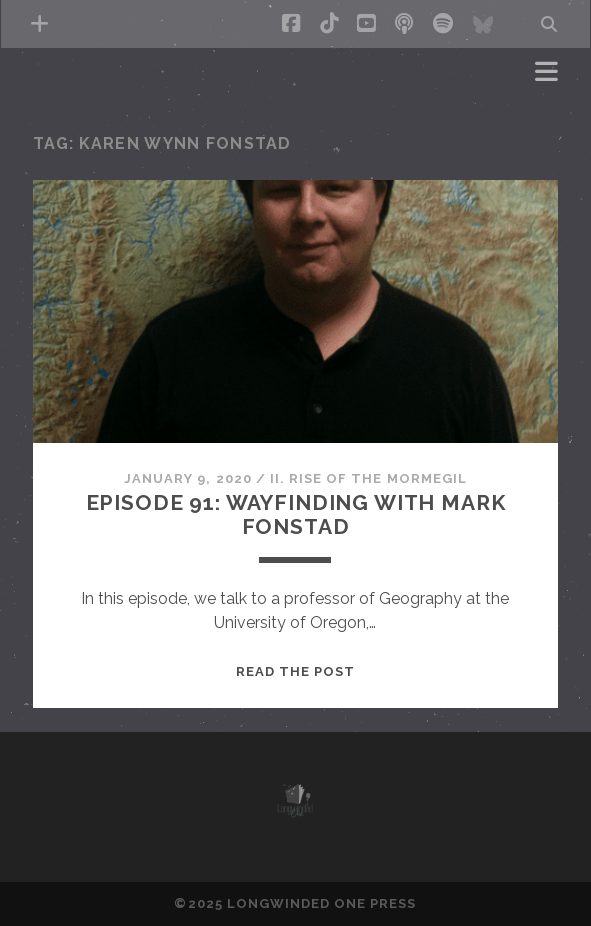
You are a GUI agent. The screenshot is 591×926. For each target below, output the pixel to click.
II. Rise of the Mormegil (368, 478)
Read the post (296, 671)
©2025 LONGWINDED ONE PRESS (295, 903)
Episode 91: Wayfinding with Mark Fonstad (296, 514)
